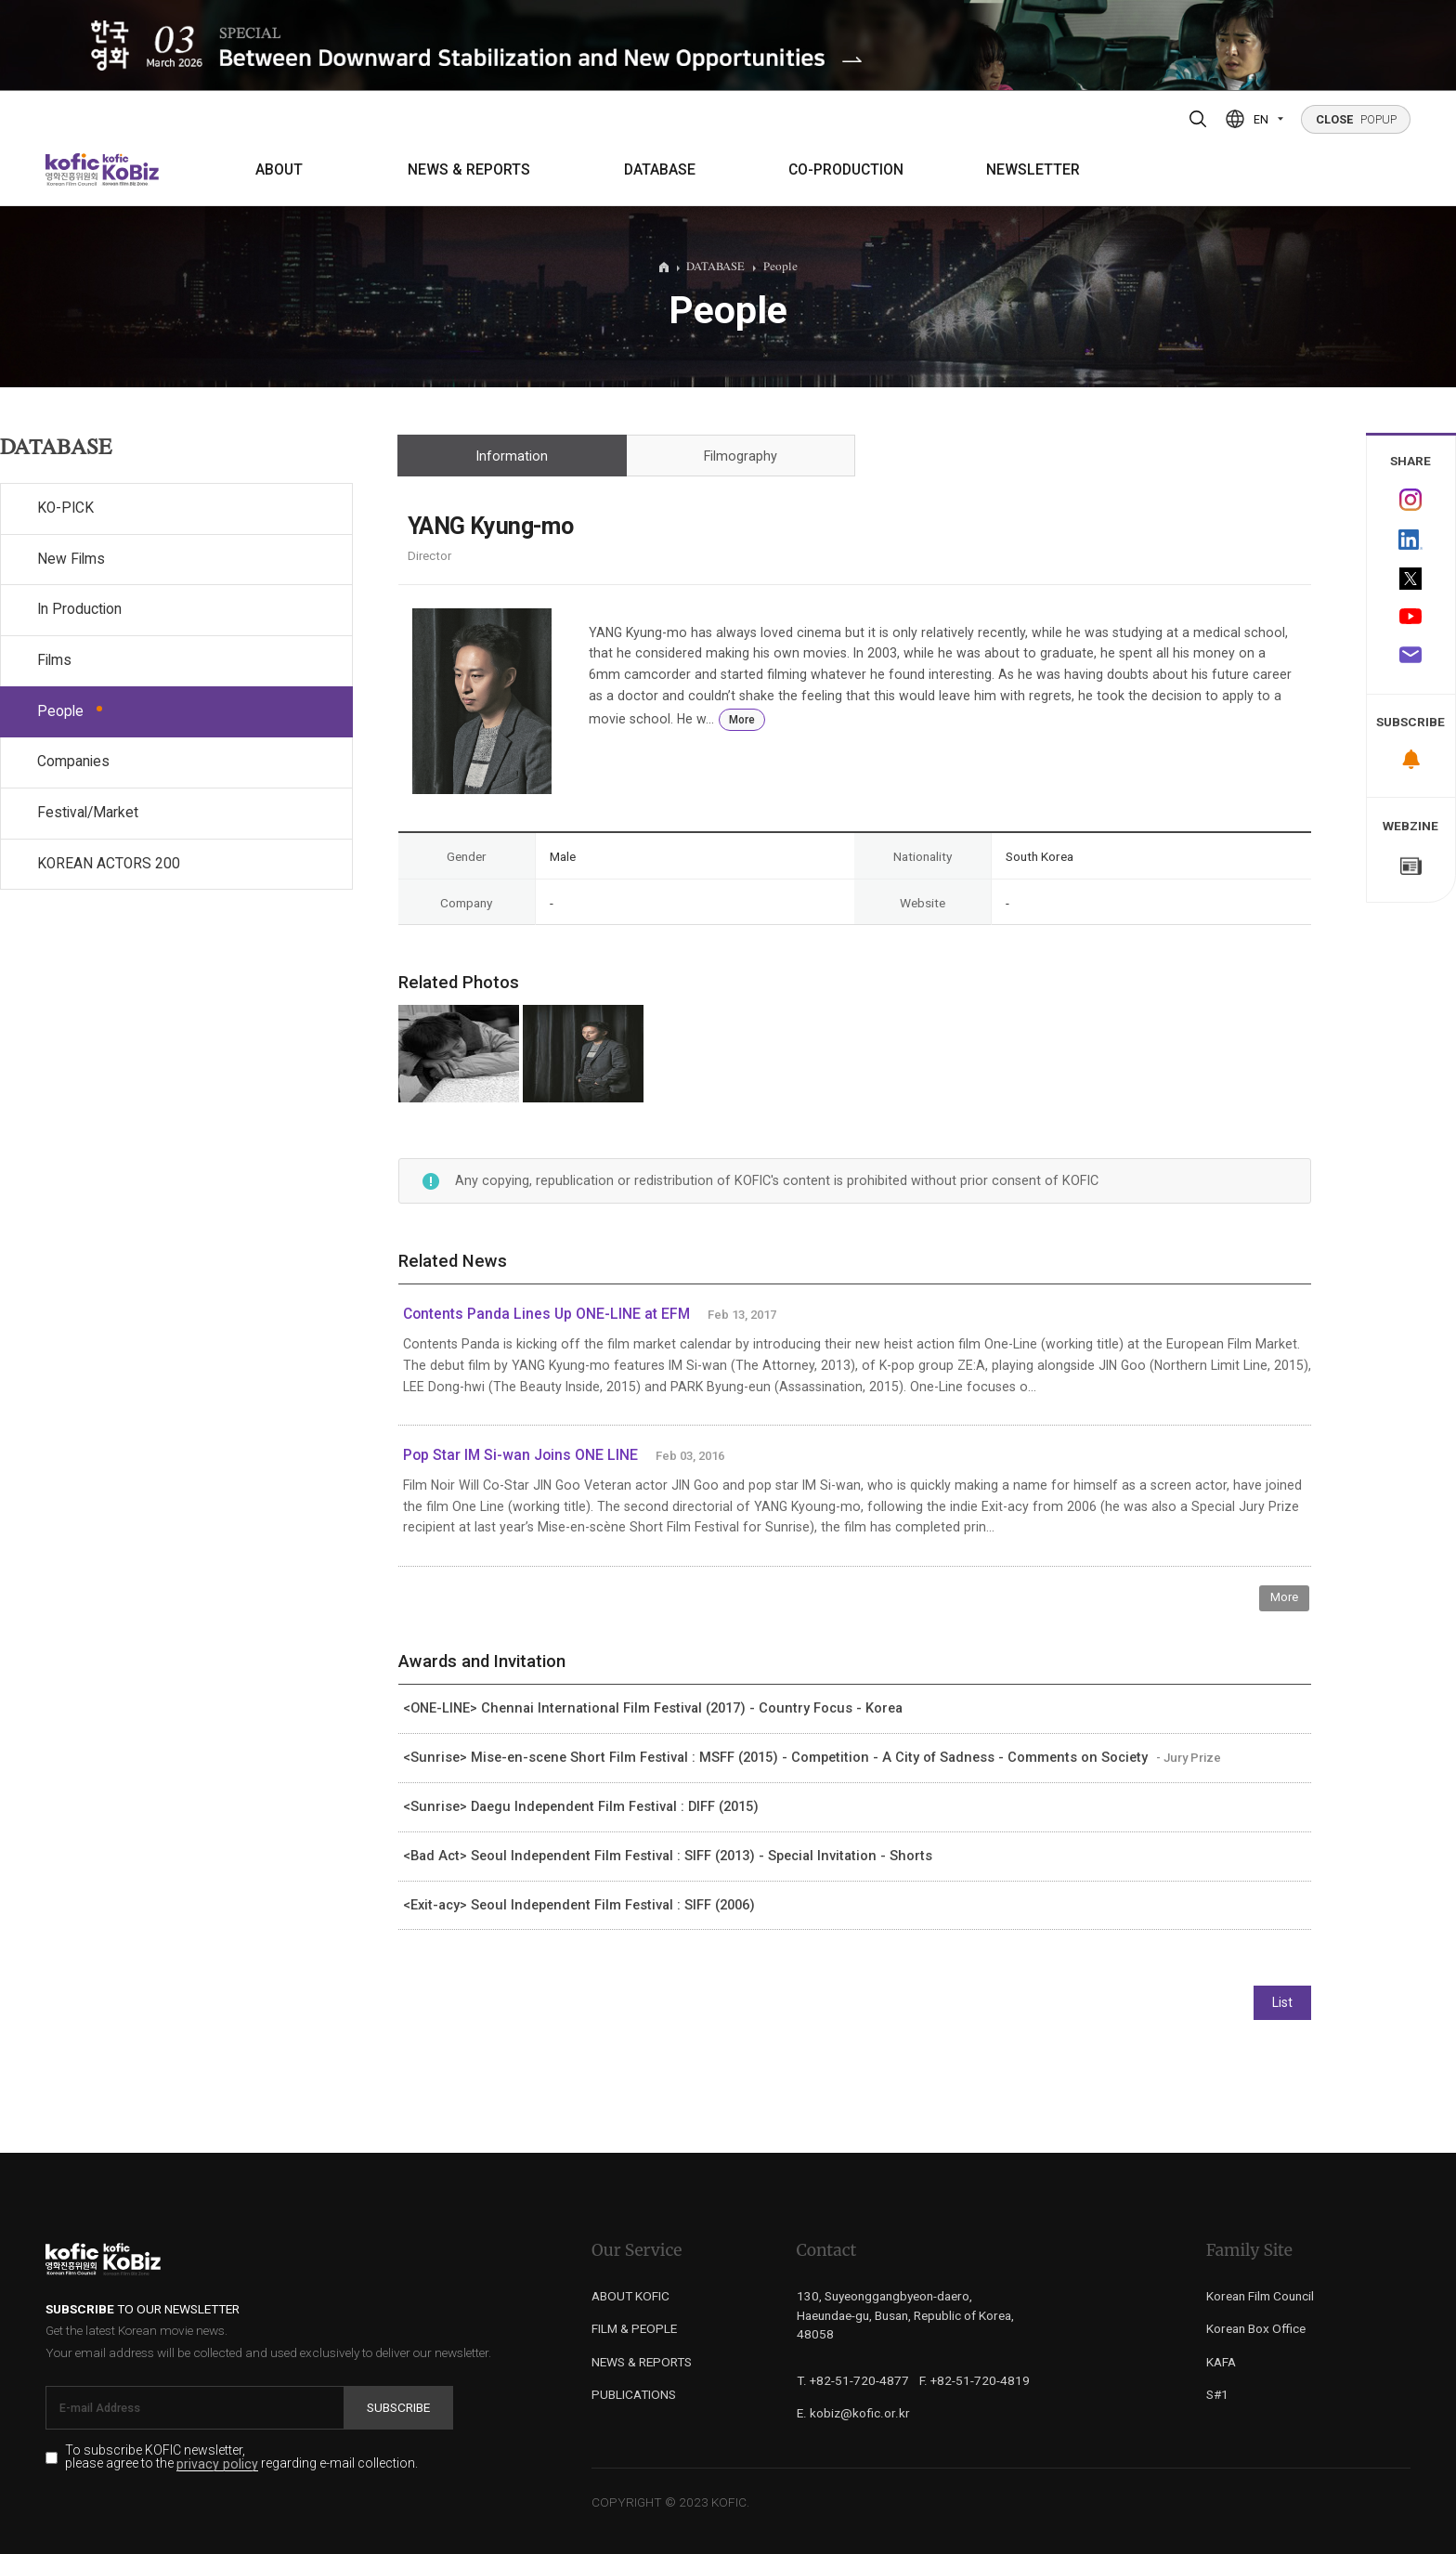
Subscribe (398, 2407)
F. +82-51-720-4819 (974, 2380)
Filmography (740, 456)
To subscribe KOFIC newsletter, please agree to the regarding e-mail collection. (241, 2457)
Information (511, 456)
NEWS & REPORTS (469, 170)
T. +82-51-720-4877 (853, 2380)
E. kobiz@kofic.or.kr (853, 2412)
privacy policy (217, 2464)
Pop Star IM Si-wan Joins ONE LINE (520, 1455)
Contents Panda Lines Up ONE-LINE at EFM (546, 1314)
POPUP (1356, 119)
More (742, 719)
